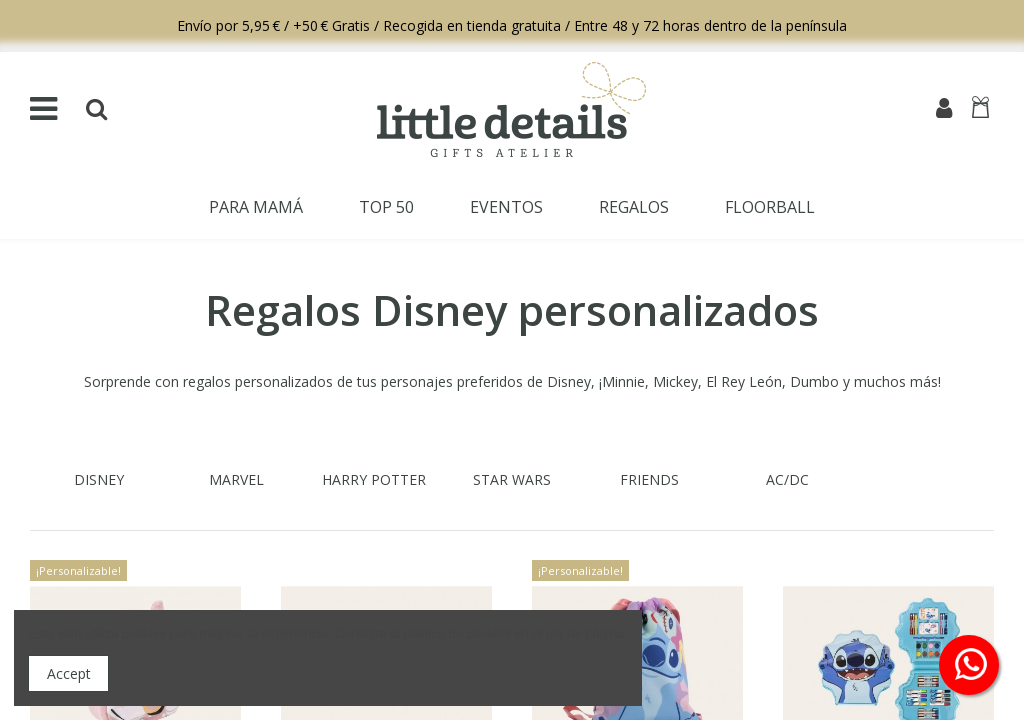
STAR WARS (512, 479)
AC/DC (787, 479)
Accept (69, 673)
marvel (236, 479)
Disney (99, 479)
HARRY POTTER (374, 479)
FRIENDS (649, 479)
